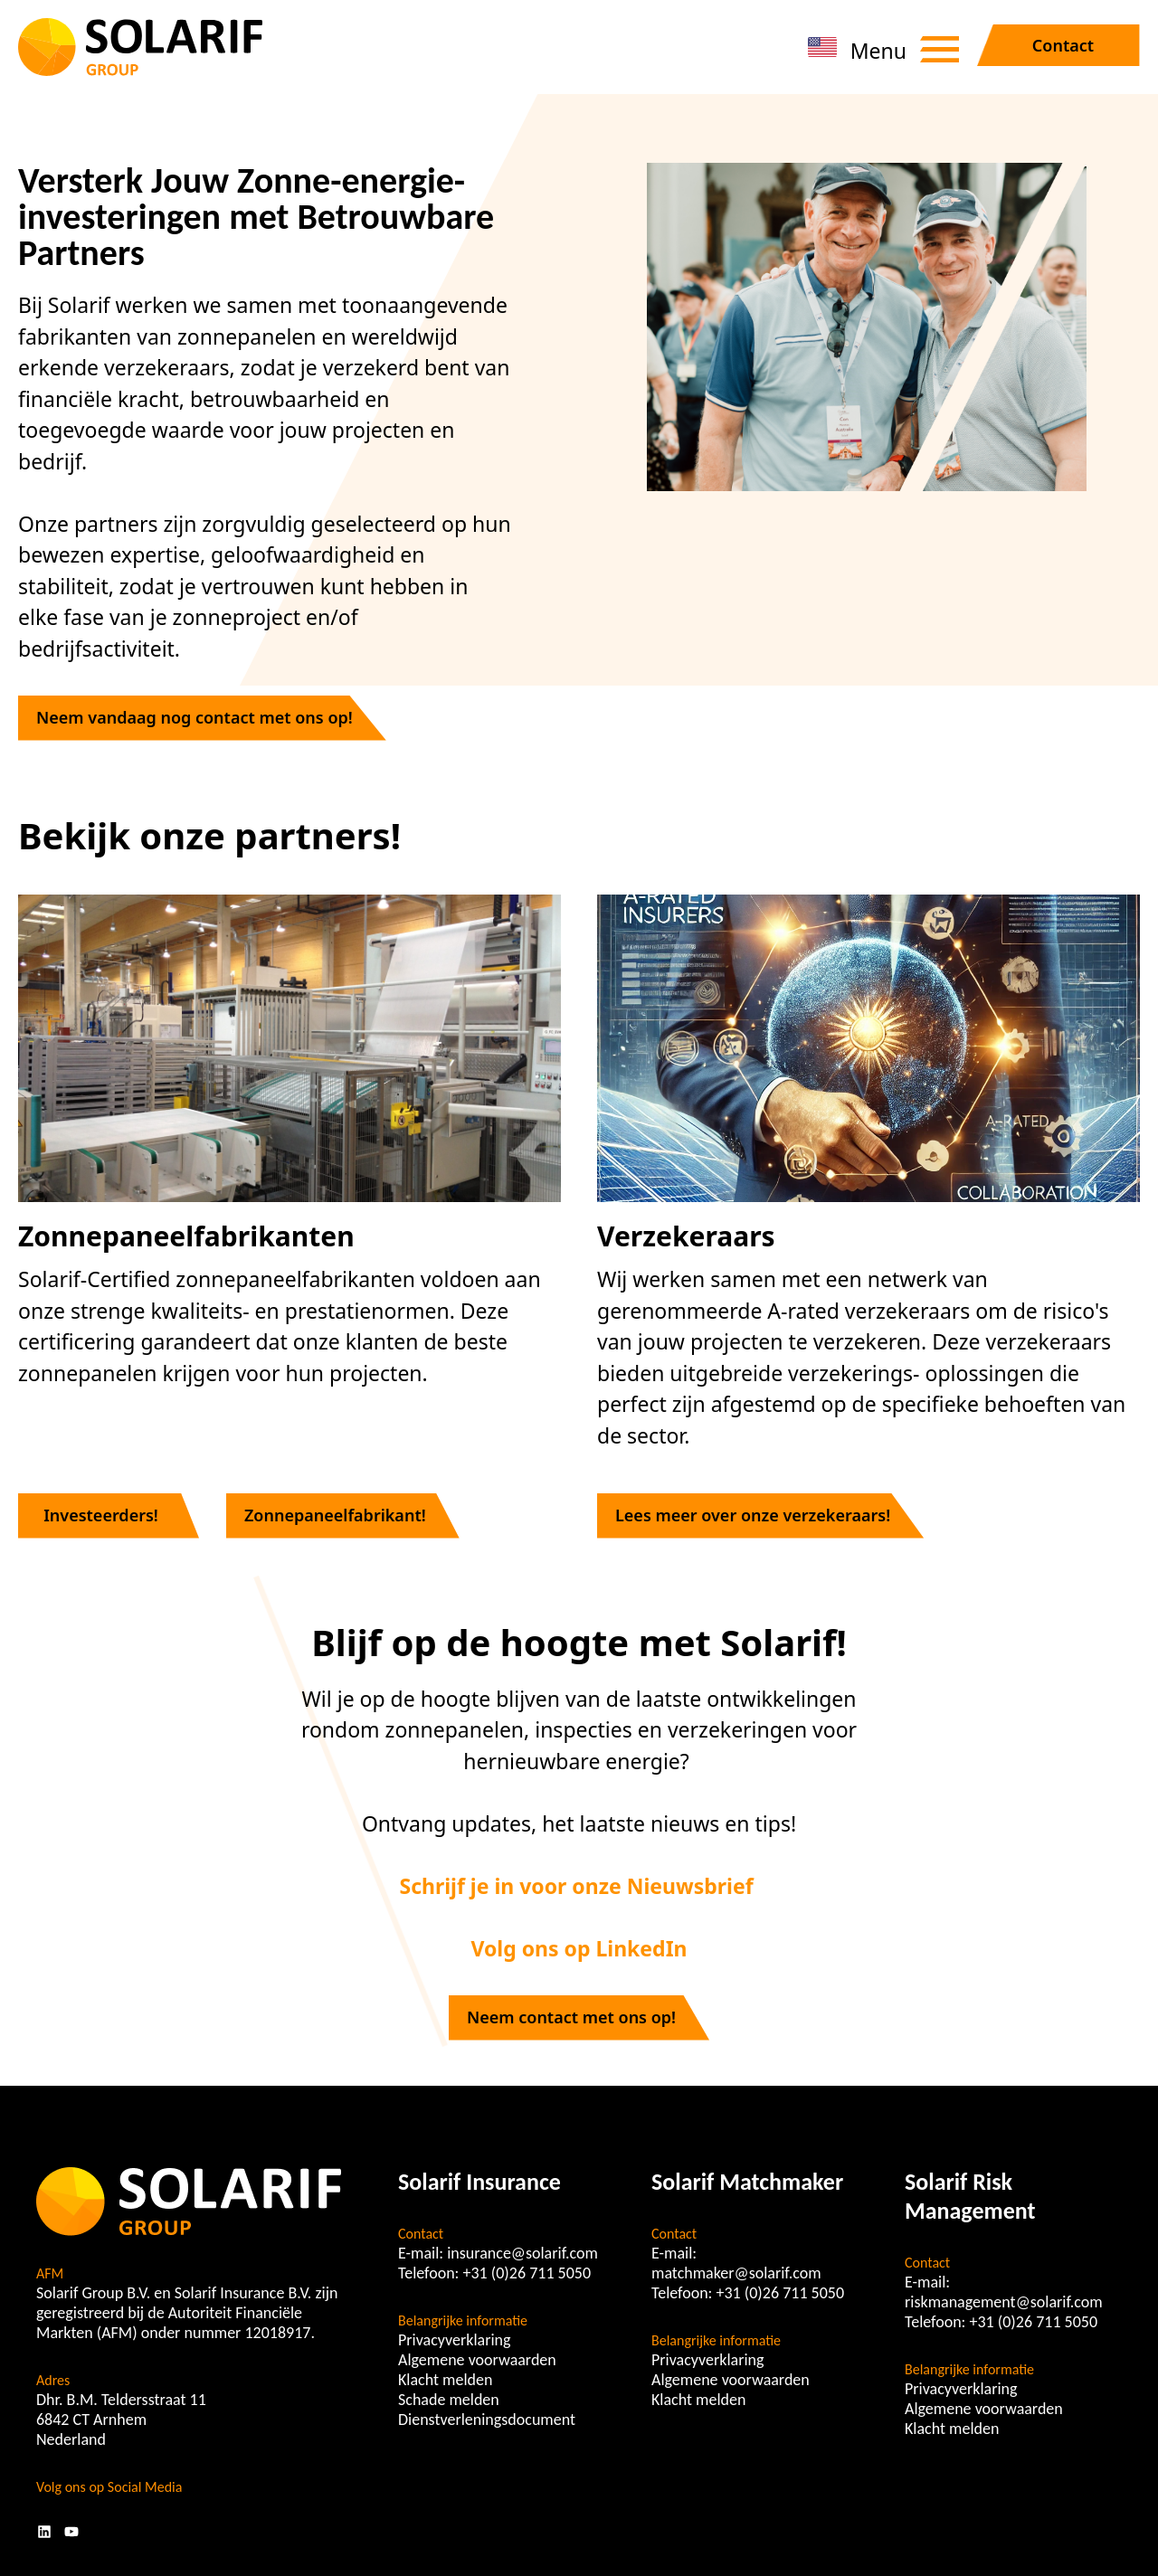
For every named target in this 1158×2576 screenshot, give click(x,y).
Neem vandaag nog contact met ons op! (194, 717)
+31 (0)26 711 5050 (527, 2273)
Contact (1063, 45)
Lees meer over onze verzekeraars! (752, 1515)
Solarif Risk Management (970, 2196)
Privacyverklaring (454, 2340)
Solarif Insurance (479, 2181)
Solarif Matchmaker (747, 2181)
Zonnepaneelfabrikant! (335, 1515)
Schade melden (448, 2400)
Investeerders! (100, 1515)
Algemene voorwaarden (477, 2360)
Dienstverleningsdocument (486, 2419)
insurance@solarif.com (522, 2253)
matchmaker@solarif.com (736, 2273)
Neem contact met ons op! (571, 2017)
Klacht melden (445, 2380)
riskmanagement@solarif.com (1004, 2302)
